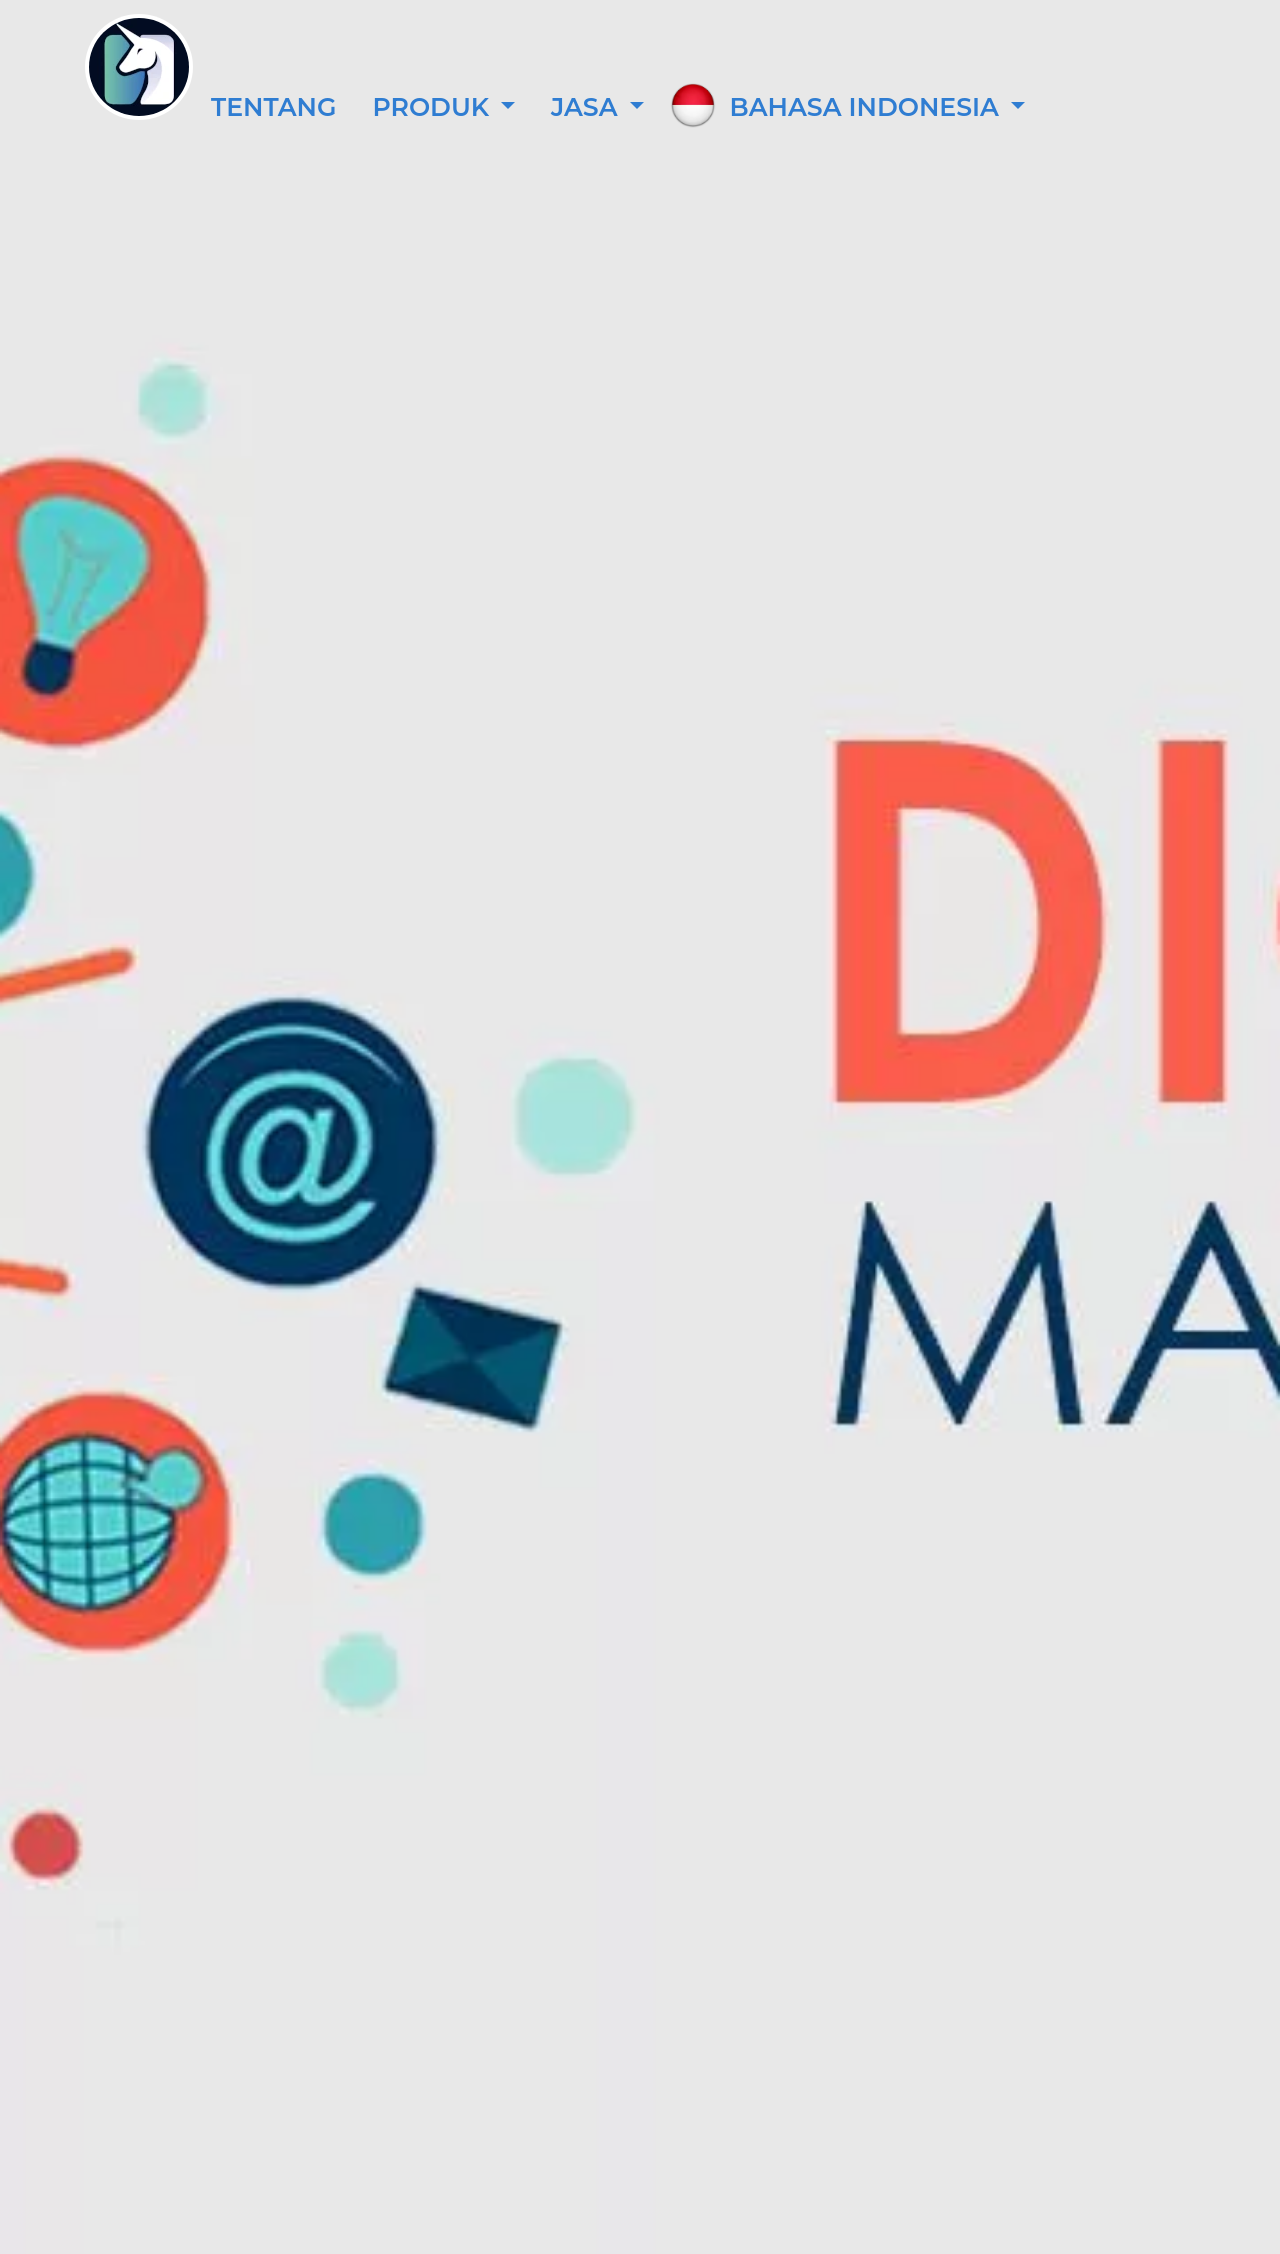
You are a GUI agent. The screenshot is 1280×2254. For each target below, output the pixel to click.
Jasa (587, 107)
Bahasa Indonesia (868, 107)
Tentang (273, 107)
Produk (434, 107)
